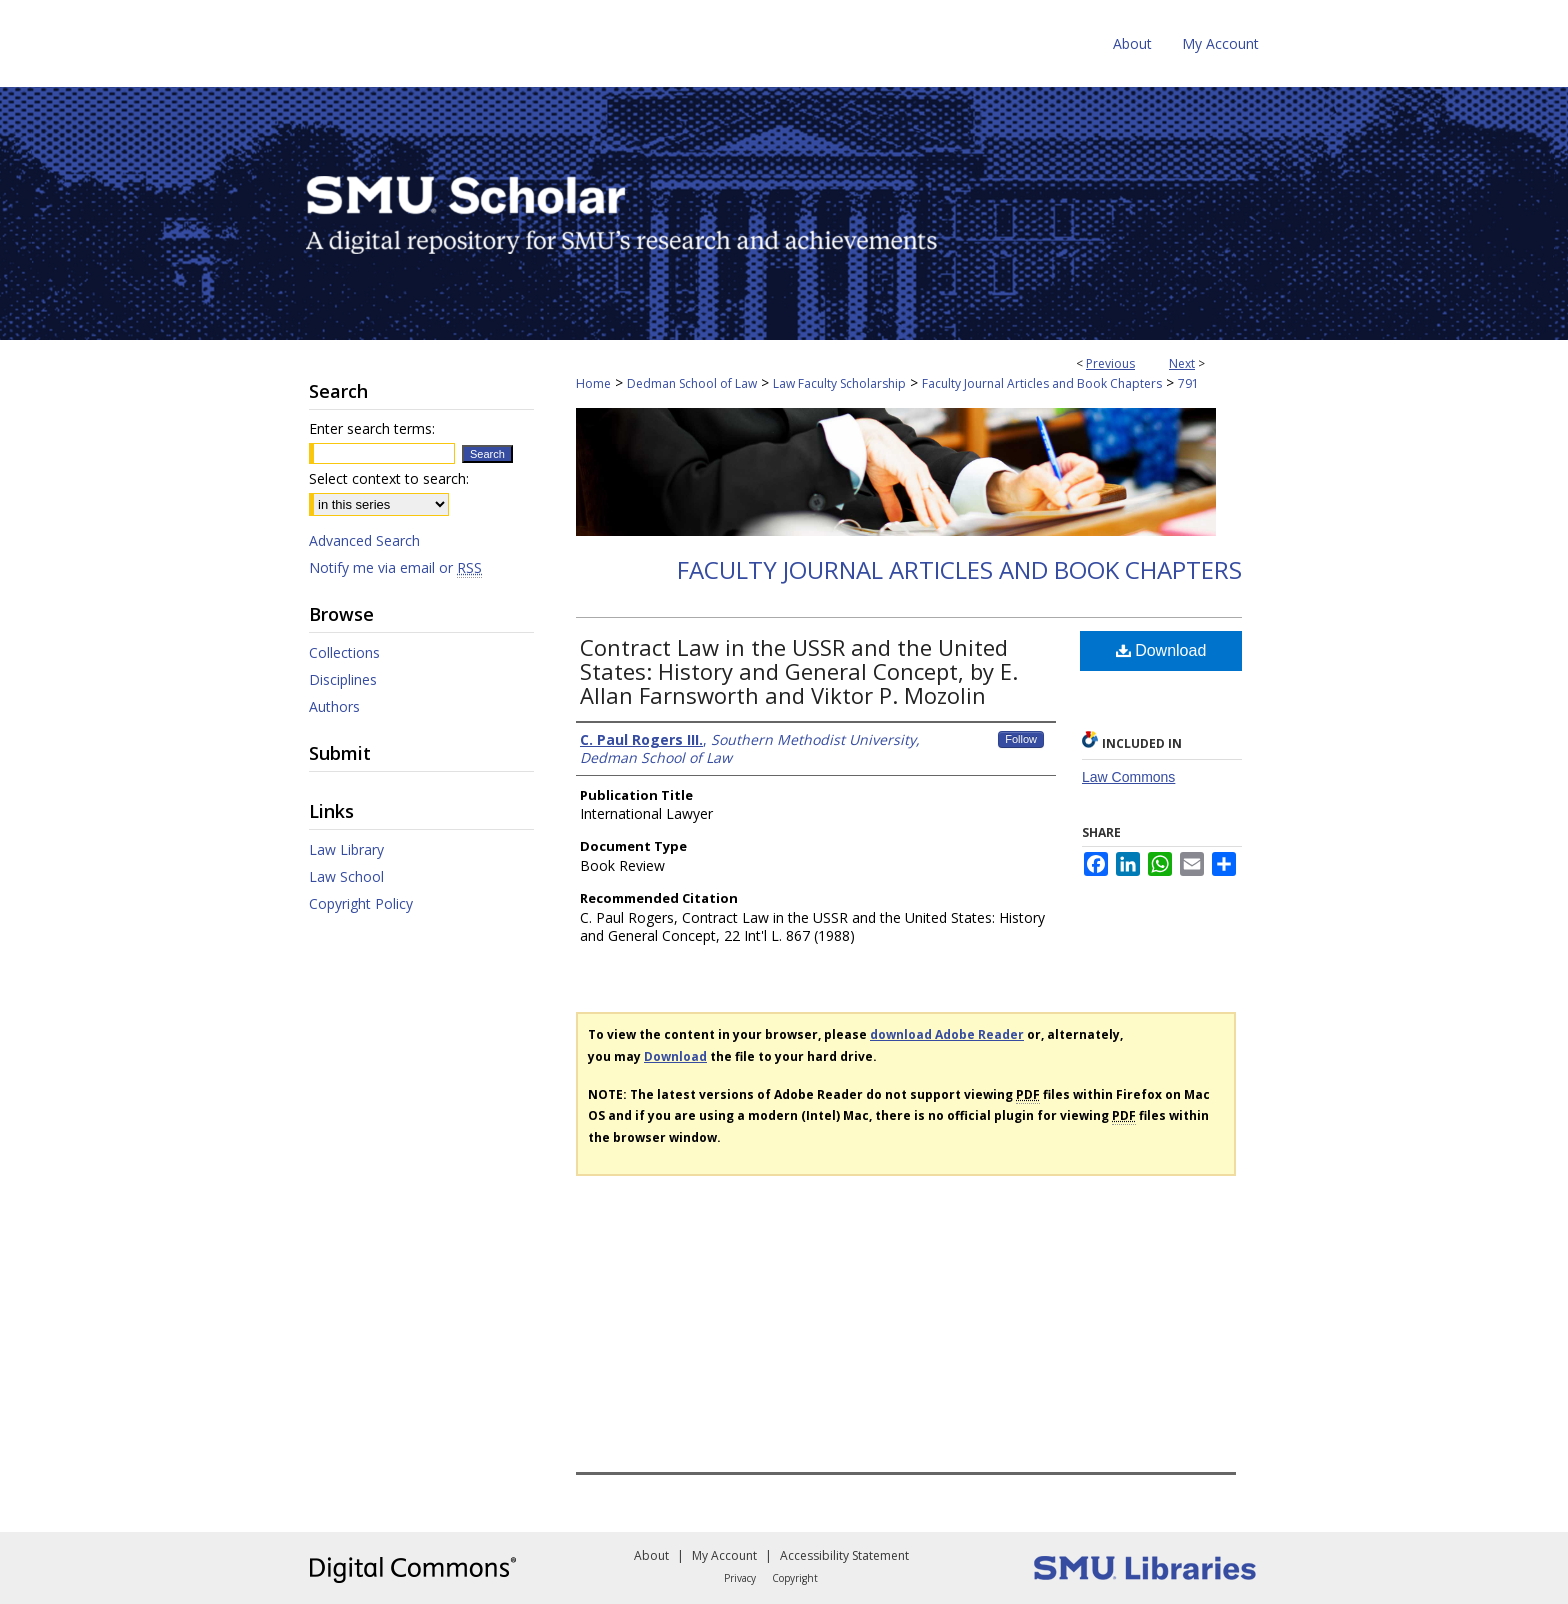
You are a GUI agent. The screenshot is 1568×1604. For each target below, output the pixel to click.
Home (593, 383)
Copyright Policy (361, 903)
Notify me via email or (395, 567)
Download (1161, 650)
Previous (1110, 363)
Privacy (740, 1578)
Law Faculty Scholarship (839, 383)
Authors (334, 706)
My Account (724, 1555)
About (651, 1555)
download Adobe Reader (947, 1034)
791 (1188, 383)
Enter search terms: (372, 428)
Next (1182, 363)
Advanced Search (364, 540)
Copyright (795, 1578)
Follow (1021, 739)
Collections (344, 652)
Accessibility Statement (844, 1555)
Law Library (346, 849)
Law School (346, 876)
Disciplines (343, 679)
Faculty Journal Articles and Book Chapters (1042, 383)
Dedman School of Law (692, 383)
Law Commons (1128, 777)
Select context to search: (389, 478)
